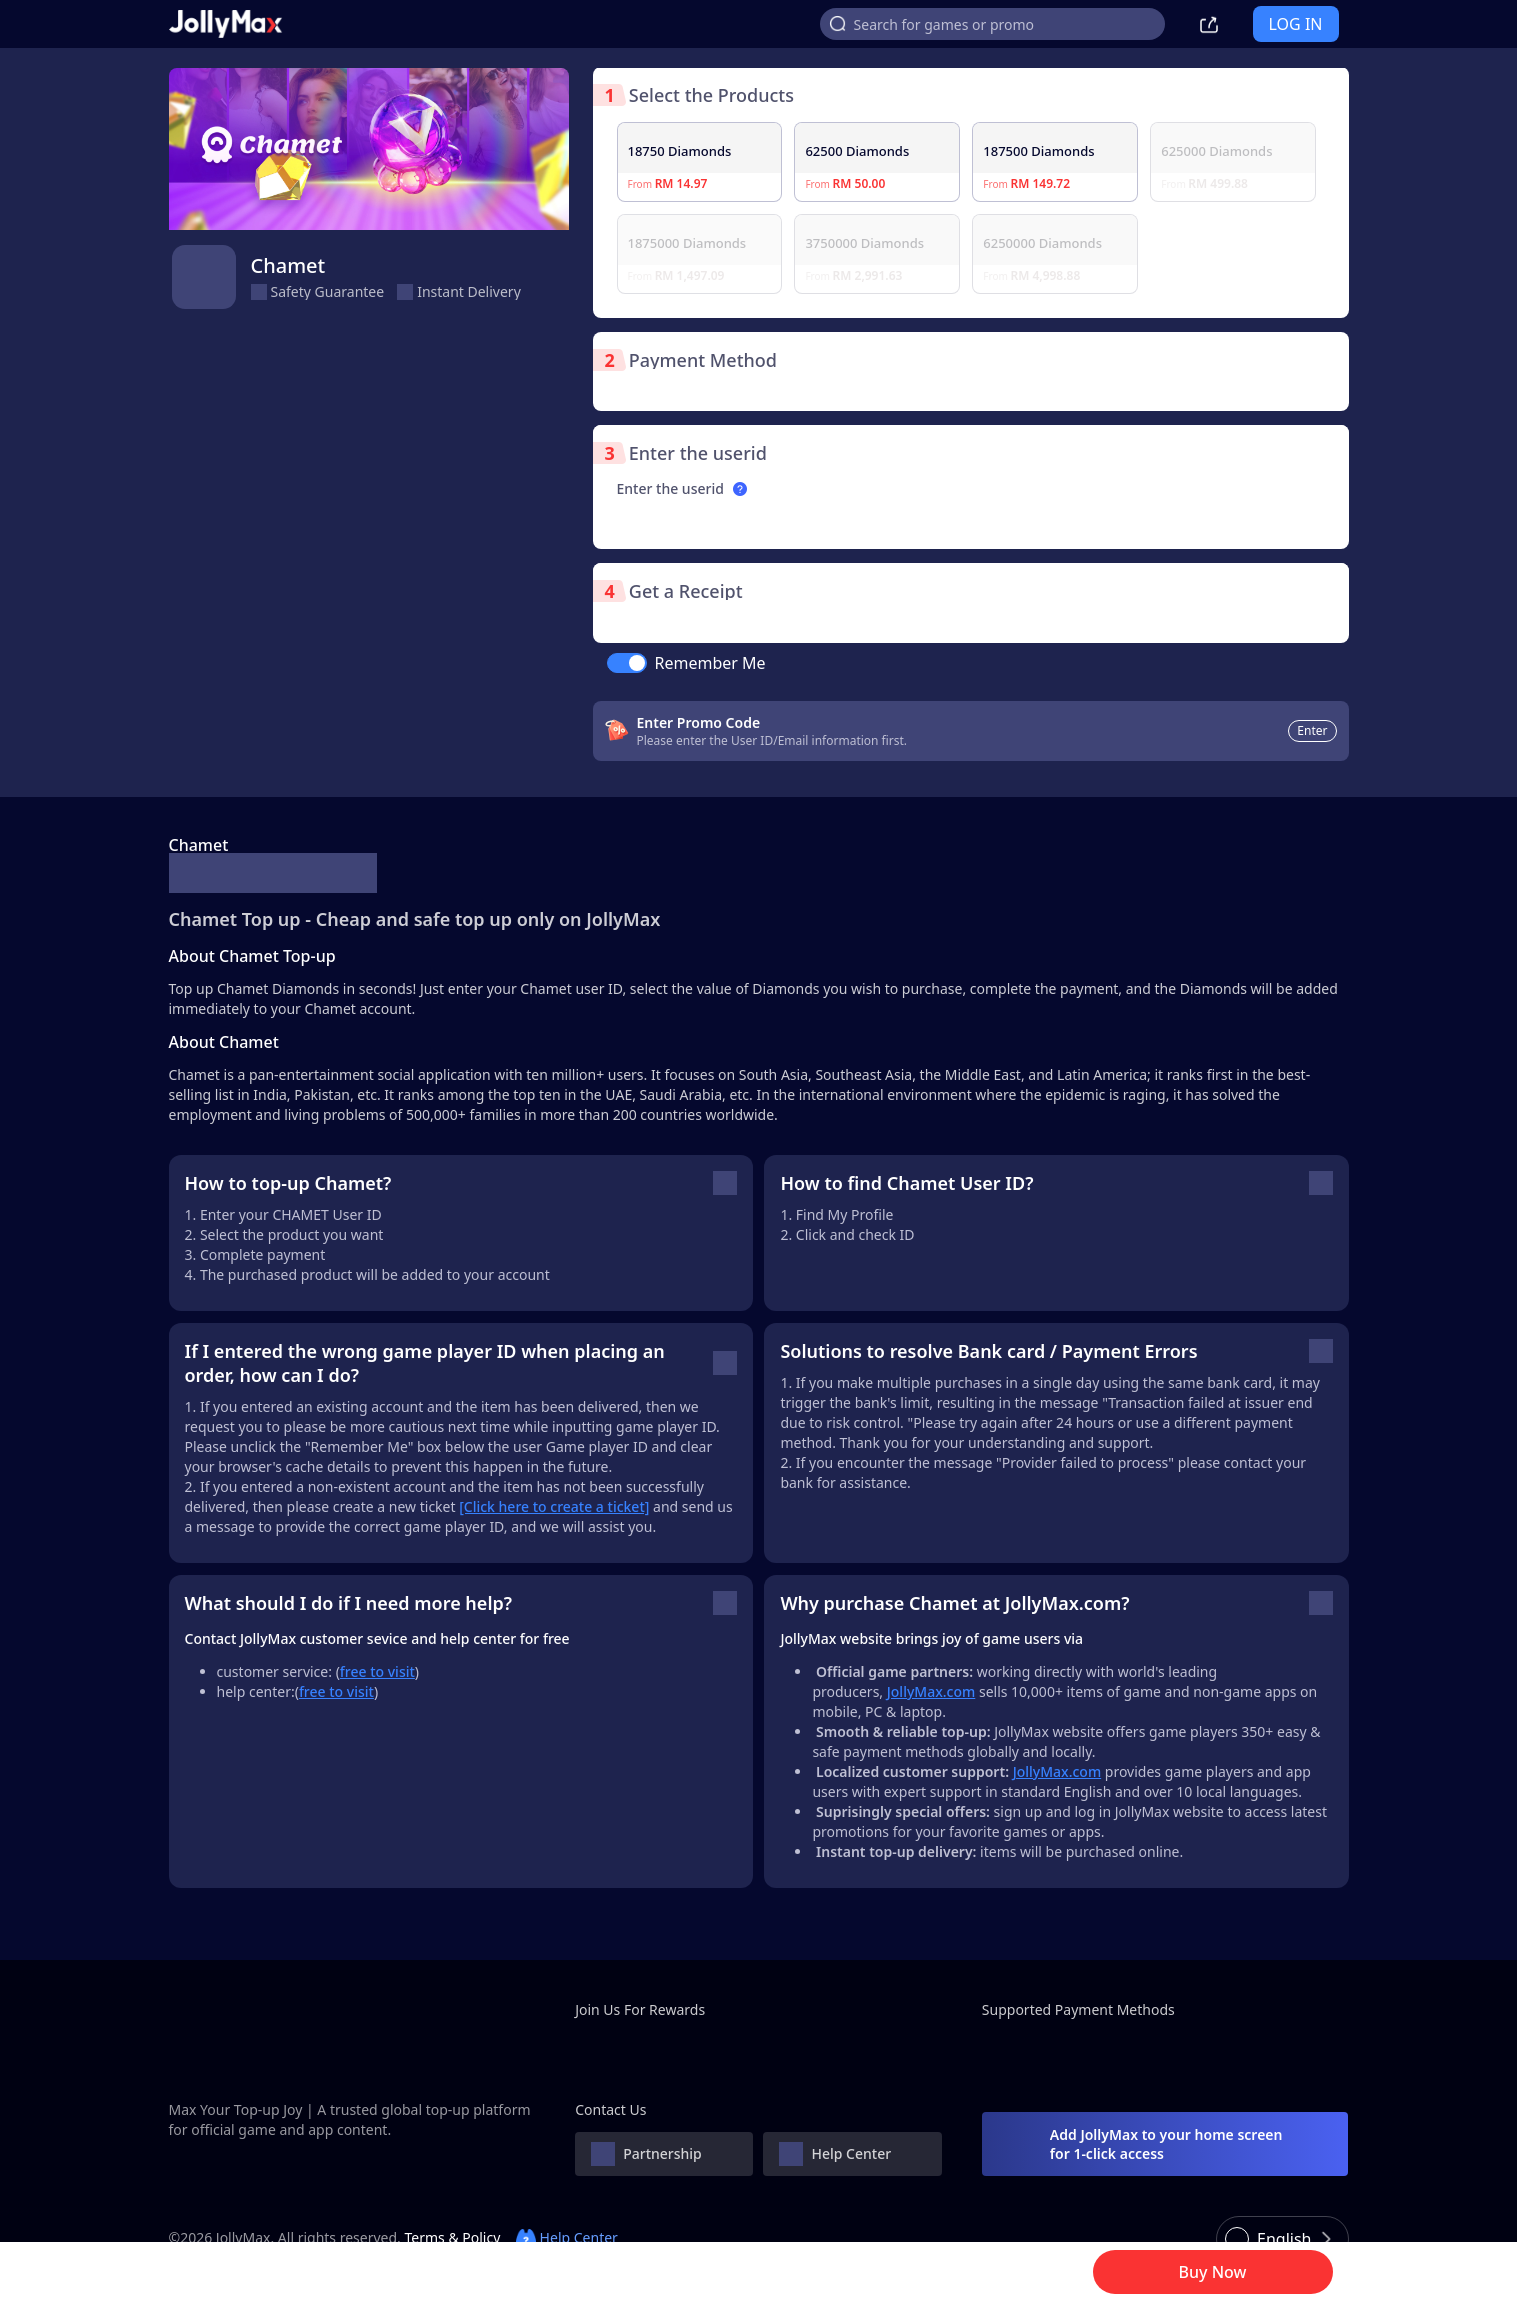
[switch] (627, 663)
